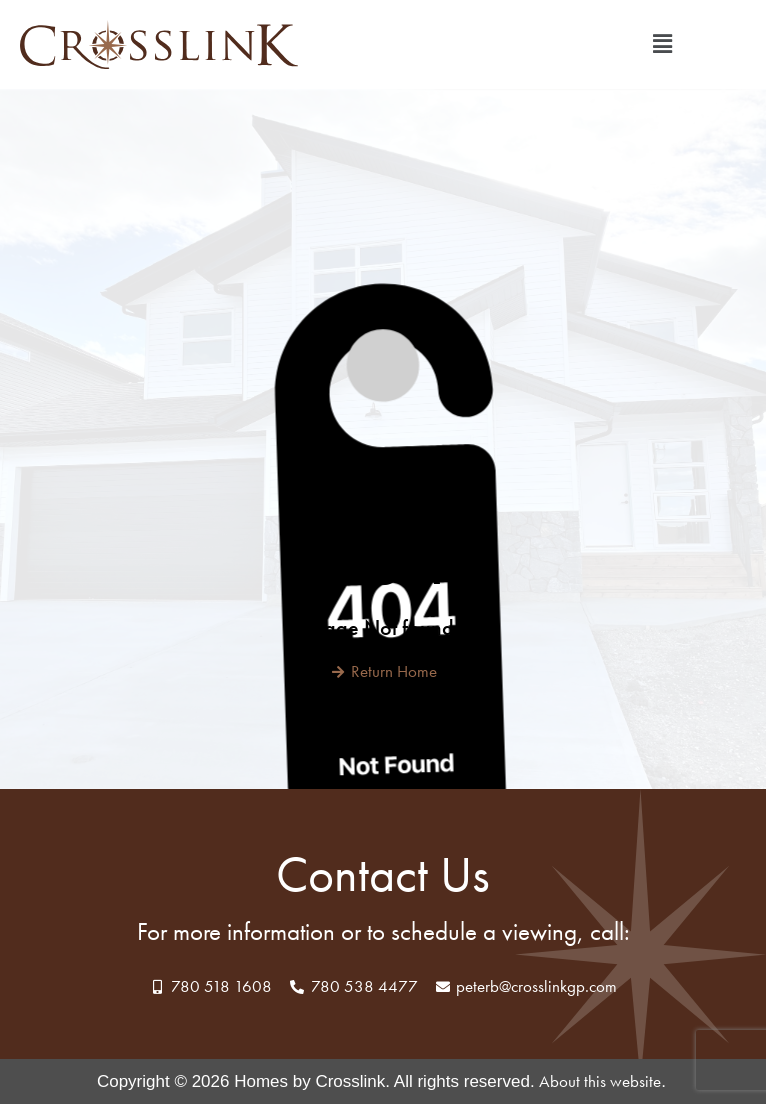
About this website (600, 1081)
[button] (663, 44)
